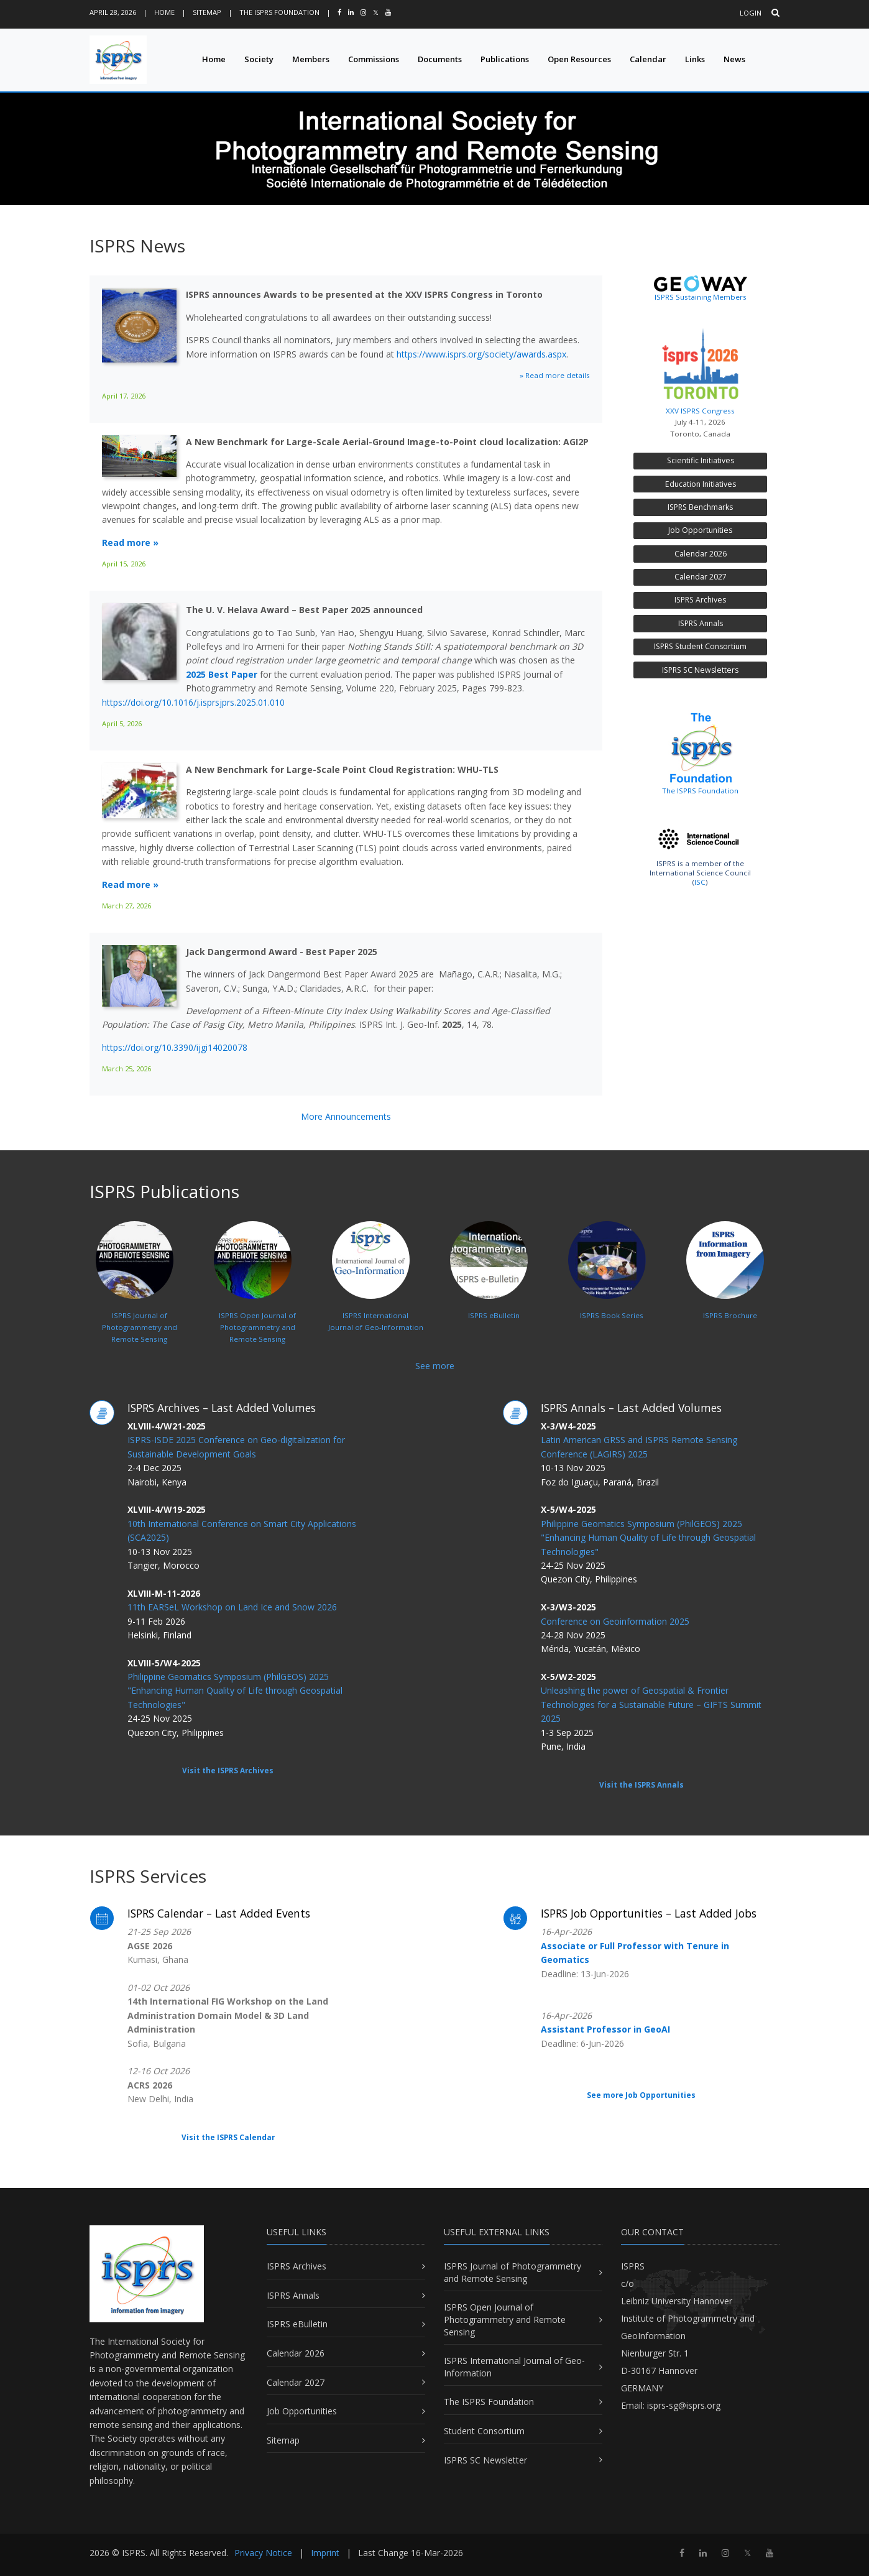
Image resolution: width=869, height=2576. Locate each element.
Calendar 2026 (700, 553)
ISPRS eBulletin (297, 2324)
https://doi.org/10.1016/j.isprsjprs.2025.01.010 (193, 702)
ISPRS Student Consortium (700, 646)
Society (259, 59)
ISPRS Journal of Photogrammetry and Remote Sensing (512, 2272)
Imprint (325, 2553)
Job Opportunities (700, 530)
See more (434, 1366)
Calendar (648, 59)
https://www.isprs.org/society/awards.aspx (481, 354)
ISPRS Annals (700, 623)
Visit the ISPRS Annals (641, 1784)
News (734, 59)
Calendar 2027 (700, 576)
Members (310, 59)
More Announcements (346, 1116)
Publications (504, 59)
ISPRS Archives (700, 599)
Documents (440, 59)
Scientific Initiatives (700, 460)
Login (750, 12)
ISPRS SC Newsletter (485, 2460)
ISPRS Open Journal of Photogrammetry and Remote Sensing (505, 2319)
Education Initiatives (700, 484)
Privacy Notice (263, 2553)
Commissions (373, 59)
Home (164, 12)
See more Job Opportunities (641, 2095)
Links (695, 59)
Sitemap (207, 12)
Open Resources (579, 59)
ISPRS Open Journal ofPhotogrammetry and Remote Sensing (255, 1298)
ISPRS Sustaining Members (701, 297)
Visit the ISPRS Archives (228, 1770)
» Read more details (555, 375)
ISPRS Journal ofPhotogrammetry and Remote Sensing (136, 1298)
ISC (700, 882)
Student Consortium (484, 2431)
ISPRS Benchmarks (700, 507)
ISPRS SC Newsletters (700, 670)
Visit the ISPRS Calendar (228, 2137)
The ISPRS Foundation (279, 12)
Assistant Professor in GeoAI (605, 2029)
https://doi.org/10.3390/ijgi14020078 (174, 1047)
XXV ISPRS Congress (700, 368)
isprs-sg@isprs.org (683, 2405)
